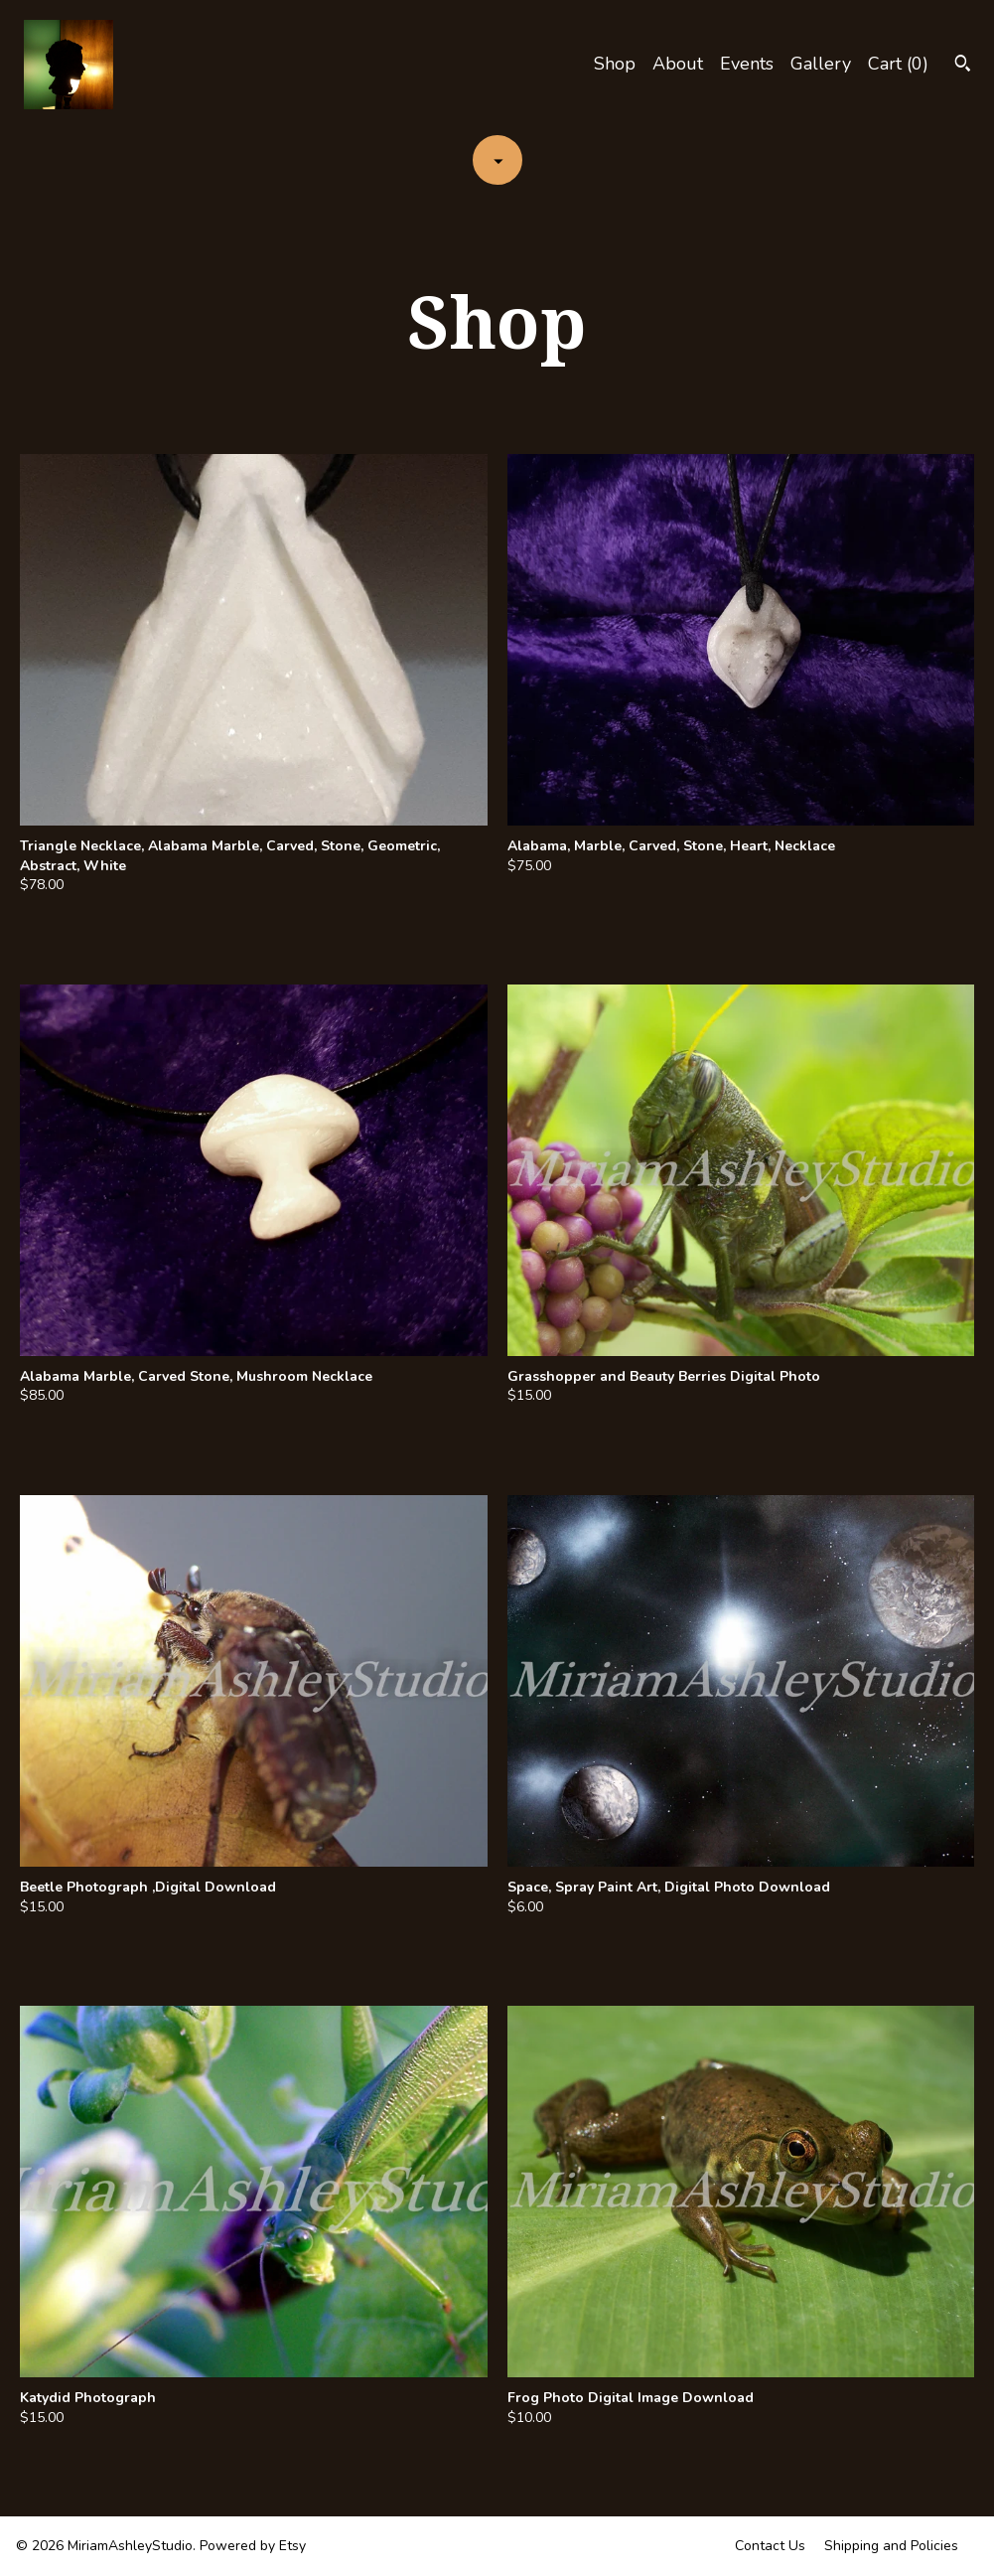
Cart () (898, 64)
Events (747, 64)
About (677, 64)
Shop (615, 64)
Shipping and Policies (891, 2545)
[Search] (962, 66)
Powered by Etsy (253, 2545)
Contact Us (770, 2545)
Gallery (820, 64)
